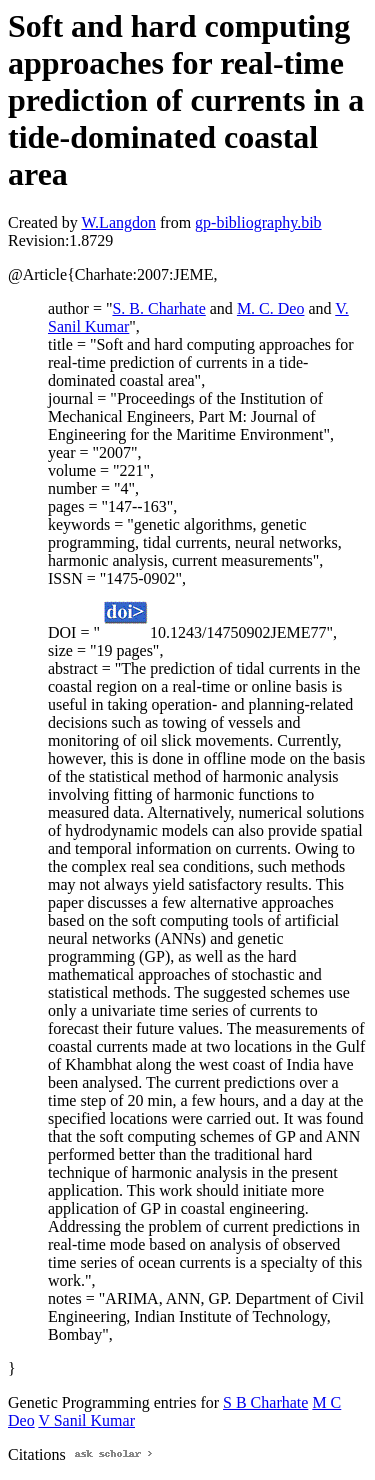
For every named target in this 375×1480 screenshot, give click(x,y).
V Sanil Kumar (86, 1420)
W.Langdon (118, 222)
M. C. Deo (271, 308)
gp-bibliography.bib (258, 222)
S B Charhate (265, 1402)
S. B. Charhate (158, 308)
